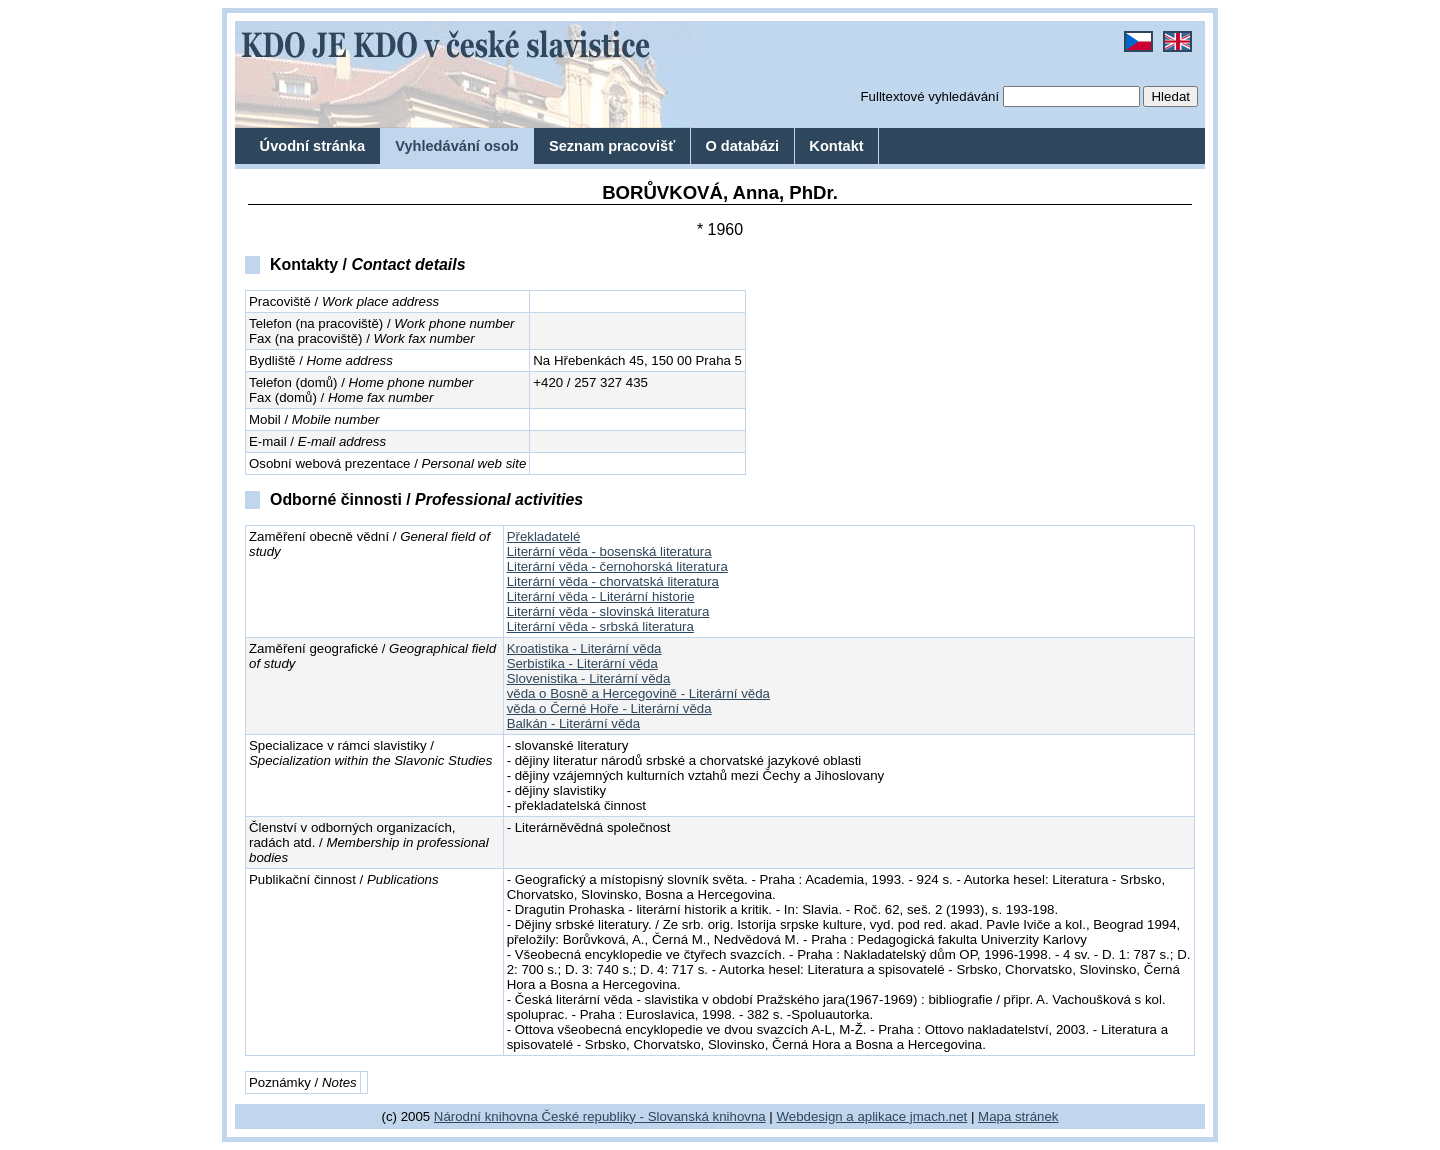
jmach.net (936, 1116)
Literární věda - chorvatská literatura (613, 581)
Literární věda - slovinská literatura (608, 611)
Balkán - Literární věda (573, 723)
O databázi (742, 146)
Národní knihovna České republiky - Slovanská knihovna (600, 1116)
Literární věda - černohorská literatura (617, 566)
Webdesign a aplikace (842, 1116)
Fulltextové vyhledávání (929, 96)
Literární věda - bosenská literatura (609, 551)
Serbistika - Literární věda (582, 663)
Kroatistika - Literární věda (584, 648)
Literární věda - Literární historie (601, 596)
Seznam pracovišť (612, 146)
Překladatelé (544, 536)
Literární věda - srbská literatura (600, 626)
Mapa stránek (1018, 1116)
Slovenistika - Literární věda (589, 678)
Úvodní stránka (312, 146)
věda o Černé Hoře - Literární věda (609, 708)
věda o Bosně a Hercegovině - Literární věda (638, 693)
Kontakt (836, 146)
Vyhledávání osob (457, 146)
